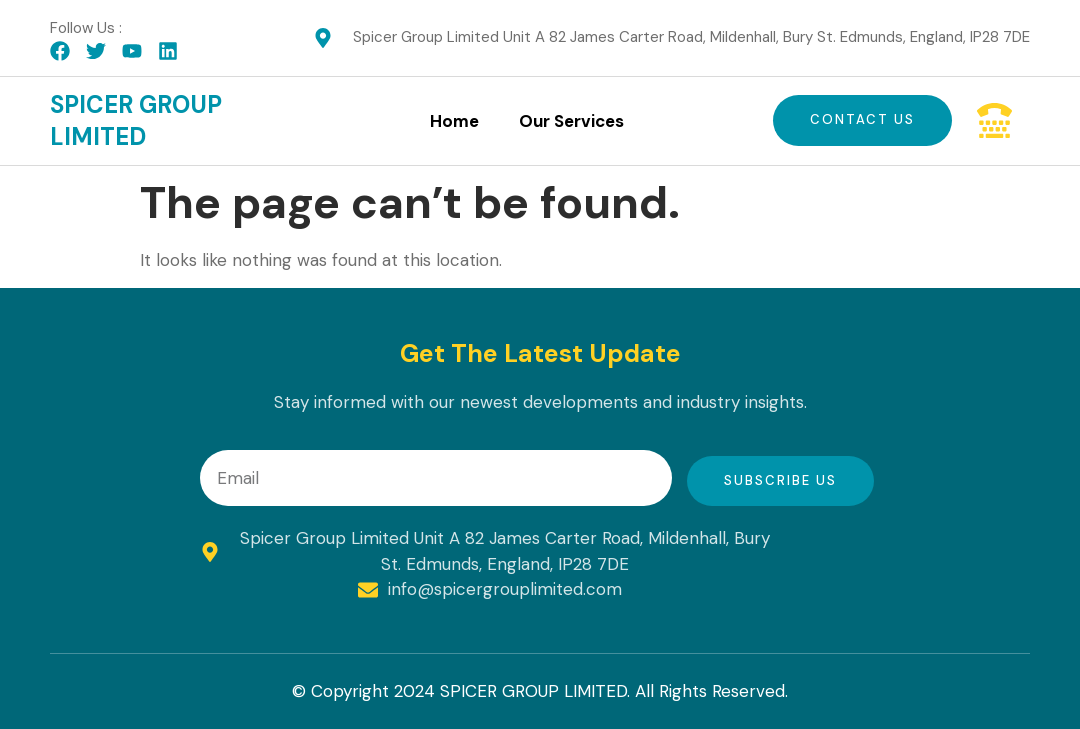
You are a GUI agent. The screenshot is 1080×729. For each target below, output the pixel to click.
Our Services (571, 121)
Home (454, 121)
